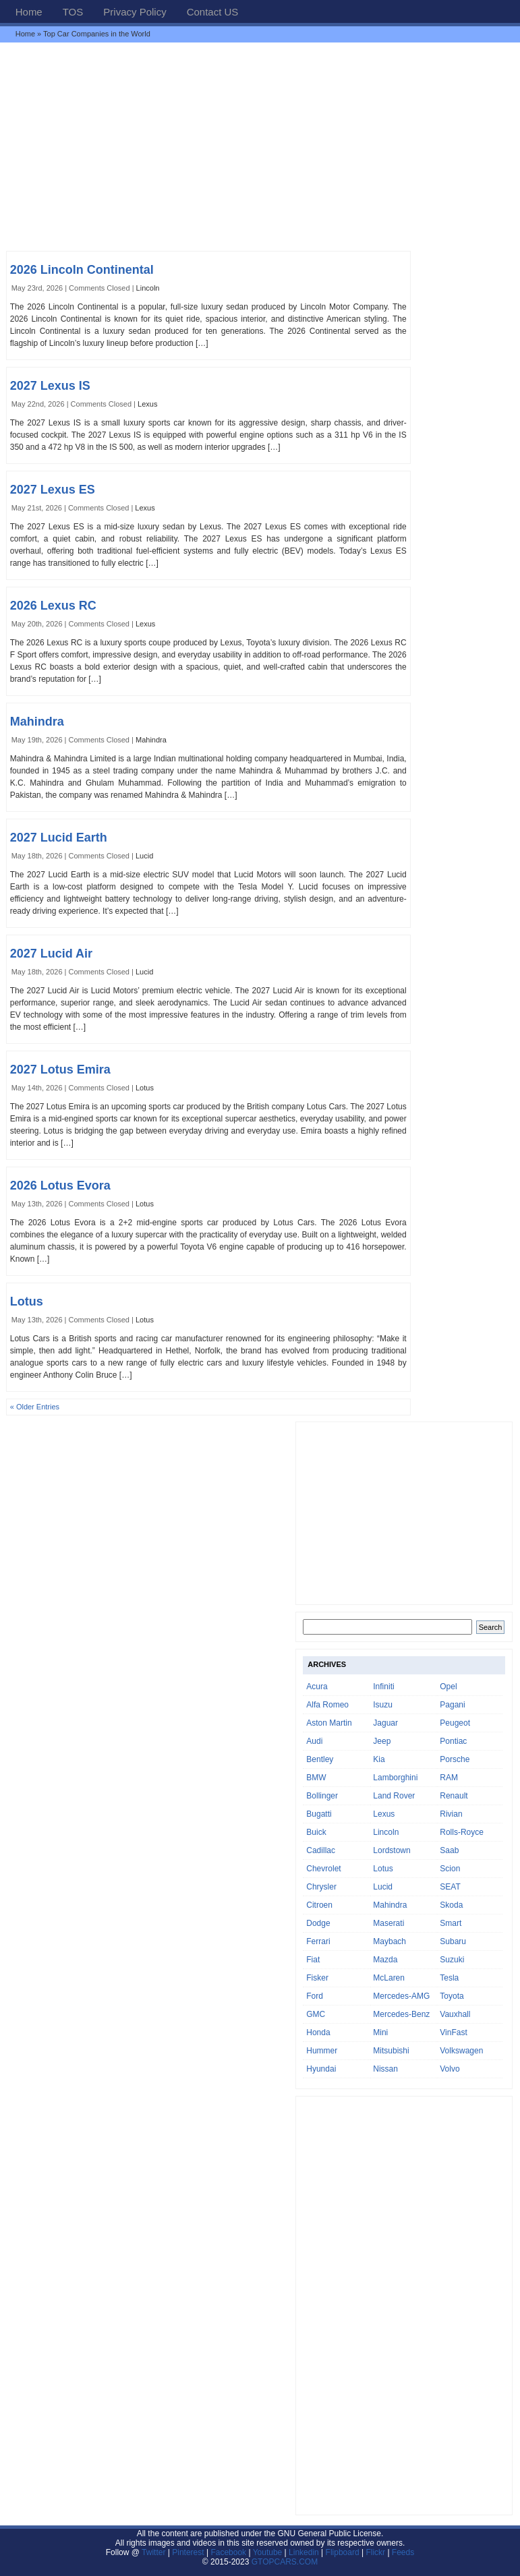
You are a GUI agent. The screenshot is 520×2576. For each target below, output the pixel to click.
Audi (314, 1741)
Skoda (451, 1905)
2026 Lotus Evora (60, 1185)
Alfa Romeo (327, 1704)
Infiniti (383, 1686)
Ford (314, 1996)
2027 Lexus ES (52, 489)
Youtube (268, 2552)
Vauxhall (455, 2014)
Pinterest (188, 2552)
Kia (378, 1759)
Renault (453, 1796)
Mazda (385, 1959)
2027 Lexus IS (50, 385)
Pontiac (453, 1741)
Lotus (145, 1088)
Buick (316, 1832)
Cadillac (320, 1850)
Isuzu (383, 1704)
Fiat (313, 1959)
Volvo (449, 2069)
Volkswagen (461, 2050)
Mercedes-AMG (401, 1996)
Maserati (388, 1923)
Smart (450, 1923)
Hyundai (321, 2069)
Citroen (319, 1905)
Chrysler (321, 1887)
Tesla (449, 1978)
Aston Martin (328, 1723)
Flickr (375, 2552)
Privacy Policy (134, 12)
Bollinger (322, 1796)
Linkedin (304, 2552)
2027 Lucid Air (51, 953)
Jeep (382, 1741)
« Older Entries (34, 1407)
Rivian (451, 1814)
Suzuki (452, 1959)
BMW (316, 1777)
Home (29, 12)
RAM (449, 1777)
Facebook (228, 2552)
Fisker (317, 1978)
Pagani (452, 1704)
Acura (316, 1686)
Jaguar (385, 1723)
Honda (318, 2032)
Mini (380, 2032)
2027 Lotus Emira (60, 1069)
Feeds (403, 2552)
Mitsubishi (391, 2050)
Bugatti (318, 1814)
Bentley (319, 1759)
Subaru (453, 1941)
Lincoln (148, 288)
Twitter (155, 2552)
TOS (73, 12)
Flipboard (342, 2552)
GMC (315, 2014)
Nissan (385, 2069)
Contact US (213, 12)
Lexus (147, 404)
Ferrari (318, 1941)
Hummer (321, 2050)
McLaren (389, 1978)
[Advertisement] (260, 146)
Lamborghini (395, 1777)
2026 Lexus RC (53, 605)
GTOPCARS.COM (285, 2562)
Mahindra (37, 721)
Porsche (454, 1759)
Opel (448, 1686)
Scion (450, 1868)
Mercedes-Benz (401, 2014)
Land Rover (394, 1796)
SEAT (450, 1887)
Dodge (318, 1923)
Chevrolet (323, 1868)
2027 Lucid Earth (58, 837)
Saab (449, 1850)
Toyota (451, 1996)
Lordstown (391, 1850)
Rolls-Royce (462, 1832)
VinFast (453, 2032)
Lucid (144, 856)
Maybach (389, 1941)
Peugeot (455, 1723)
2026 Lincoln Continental (82, 269)
